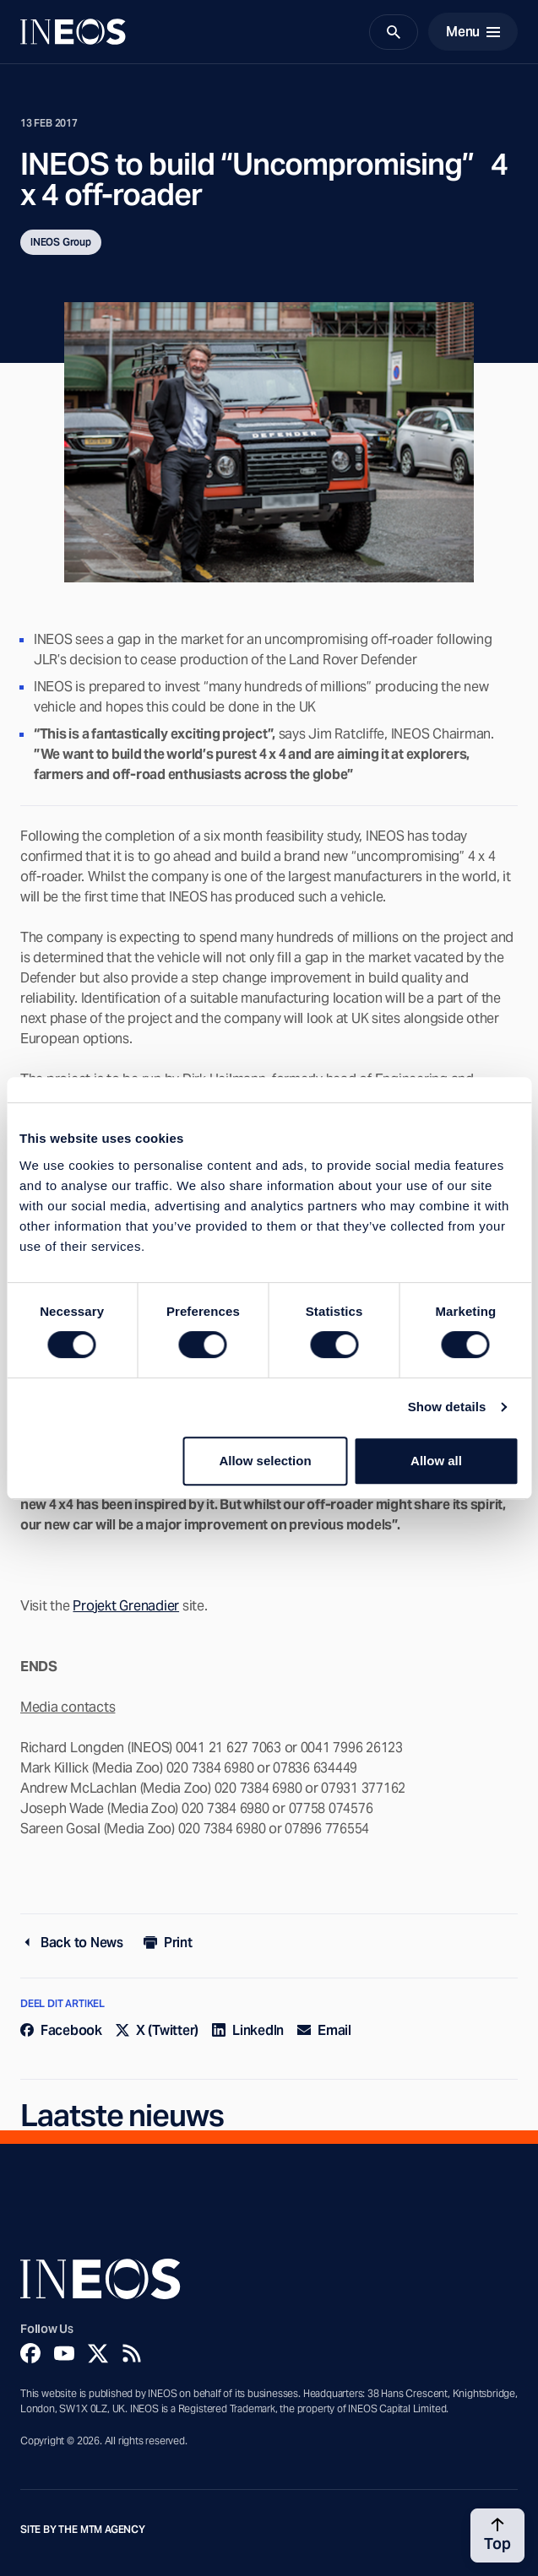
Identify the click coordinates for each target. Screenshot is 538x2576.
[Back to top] (497, 2535)
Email (324, 2030)
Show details (447, 1406)
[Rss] (132, 2353)
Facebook (61, 2030)
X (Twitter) (157, 2030)
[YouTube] (64, 2353)
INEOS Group (60, 241)
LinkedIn (248, 2030)
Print (168, 1943)
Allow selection (265, 1460)
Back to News (71, 1943)
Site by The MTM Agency (82, 2529)
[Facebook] (30, 2353)
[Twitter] (98, 2353)
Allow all (436, 1460)
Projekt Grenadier (126, 1606)
